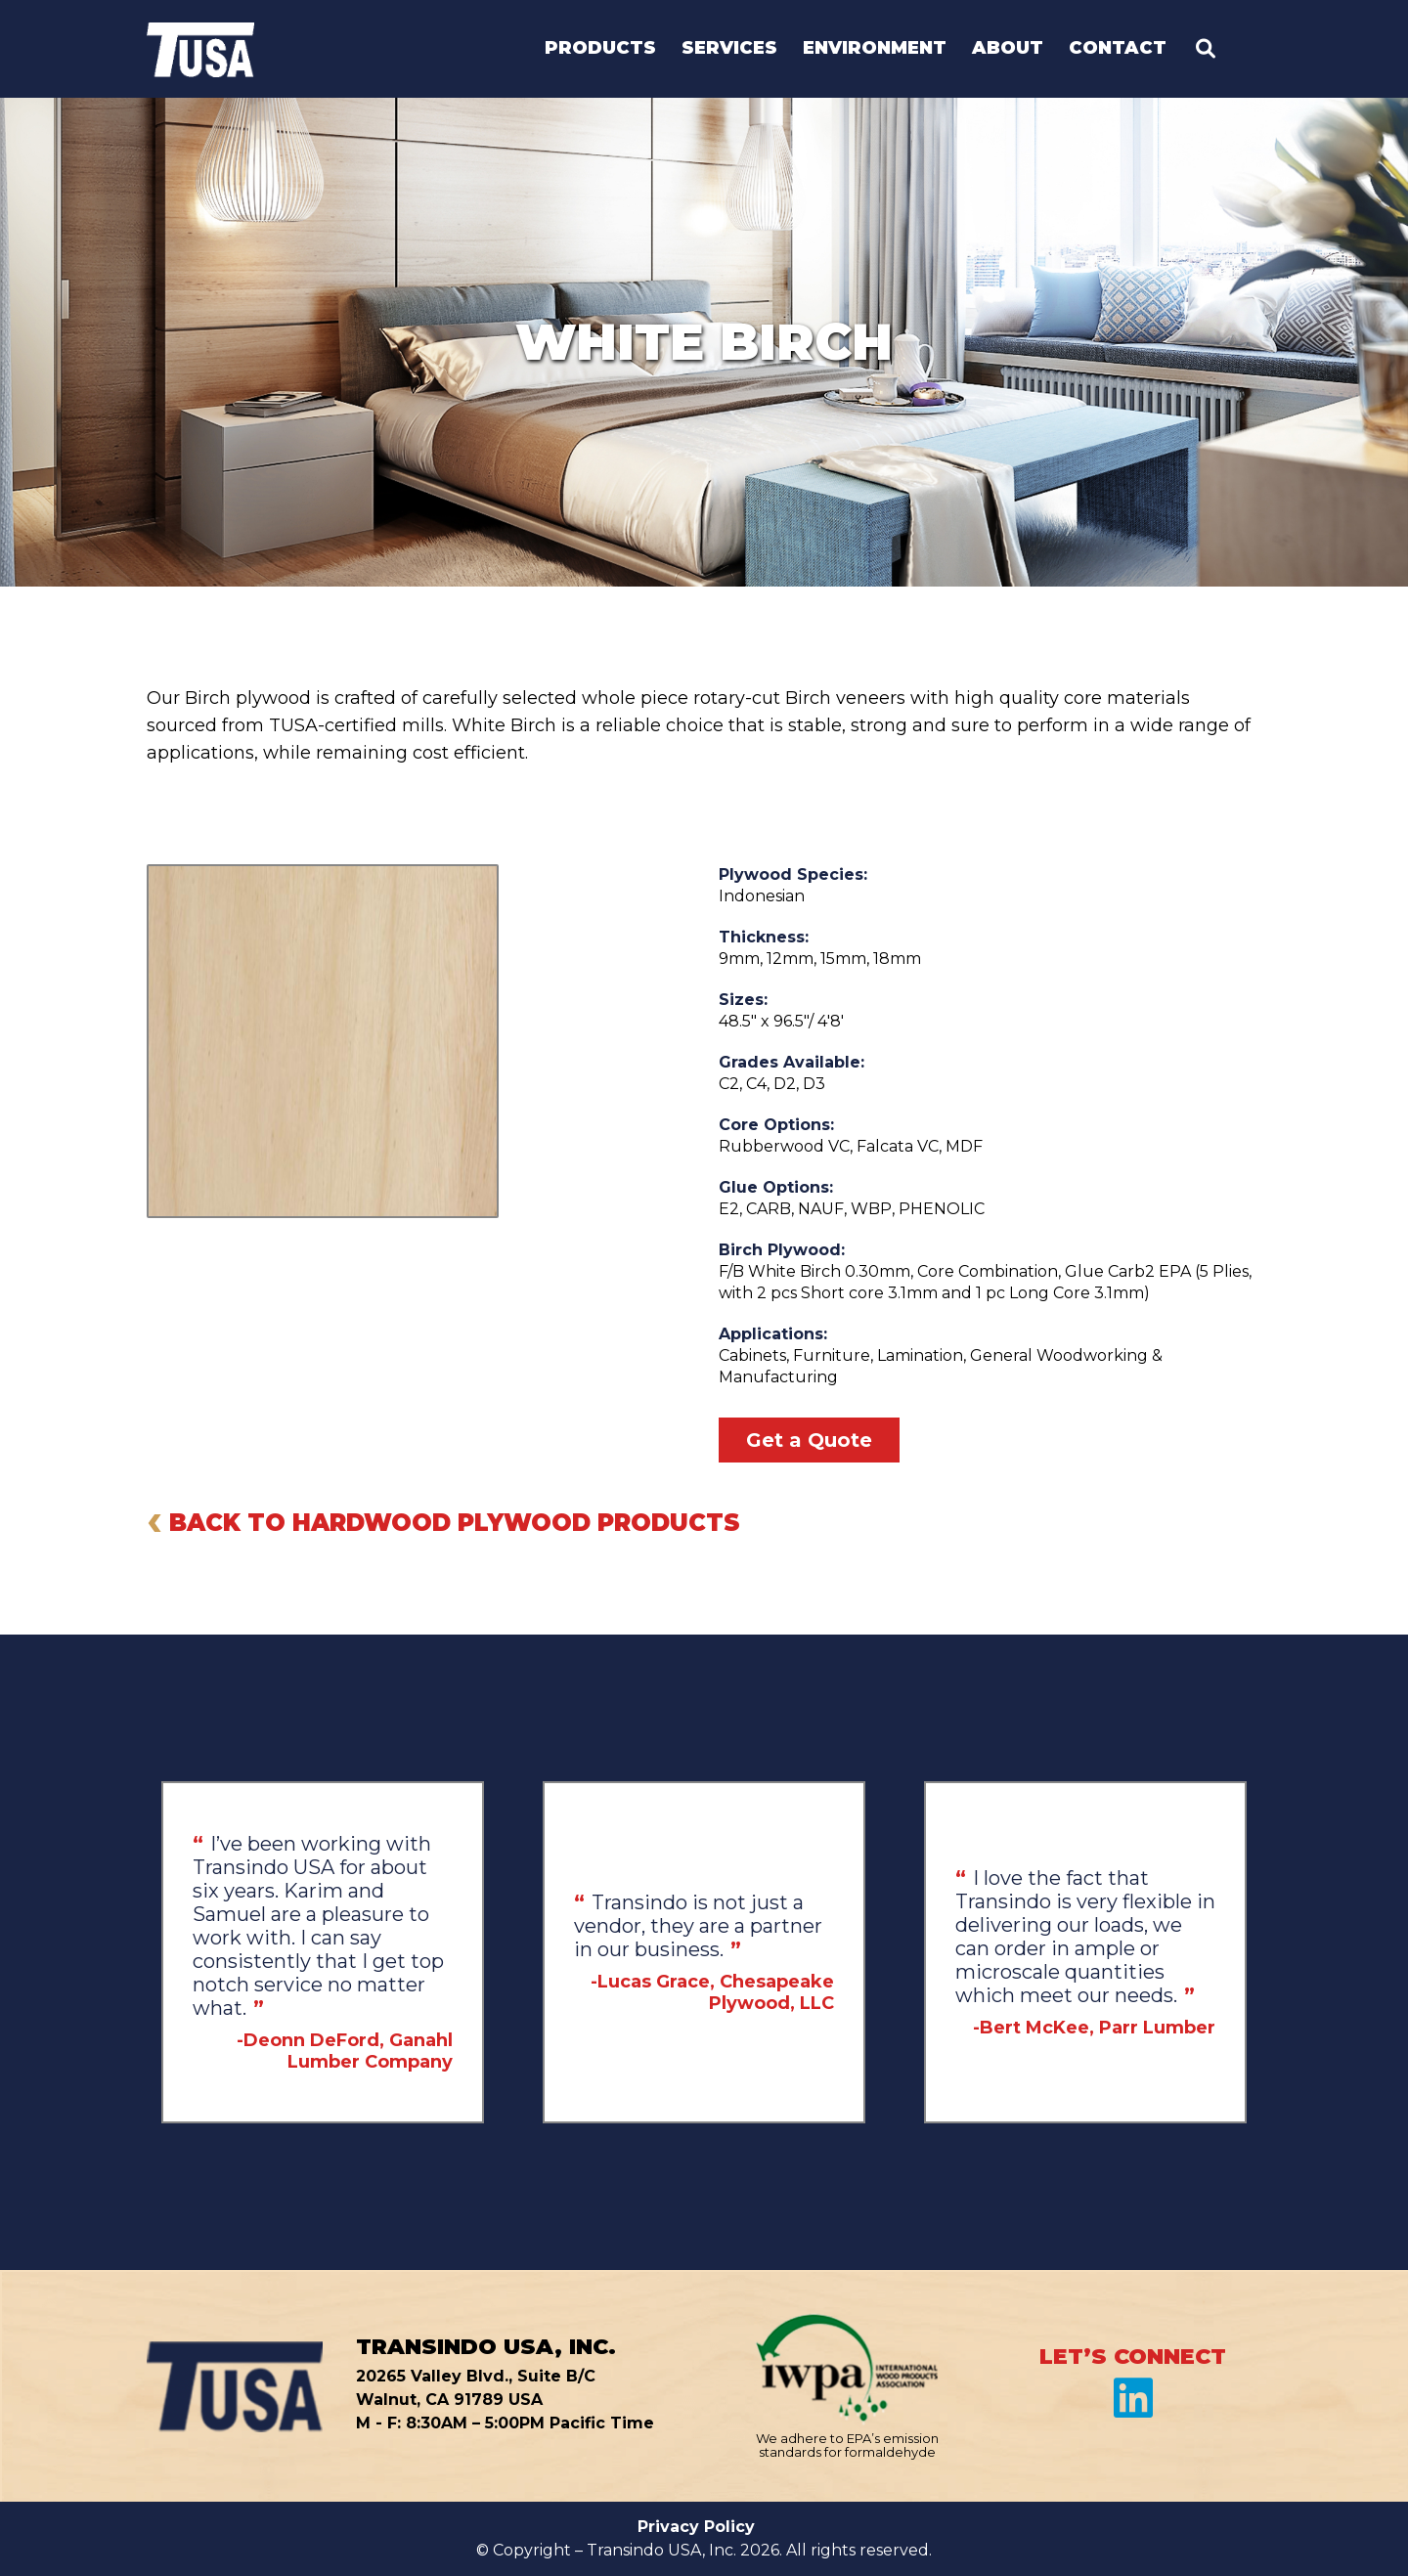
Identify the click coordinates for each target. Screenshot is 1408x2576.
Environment (874, 49)
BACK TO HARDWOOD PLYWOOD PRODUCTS (443, 1519)
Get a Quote (809, 1440)
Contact (1117, 49)
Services (729, 49)
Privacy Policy (696, 2526)
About (1007, 49)
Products (600, 49)
